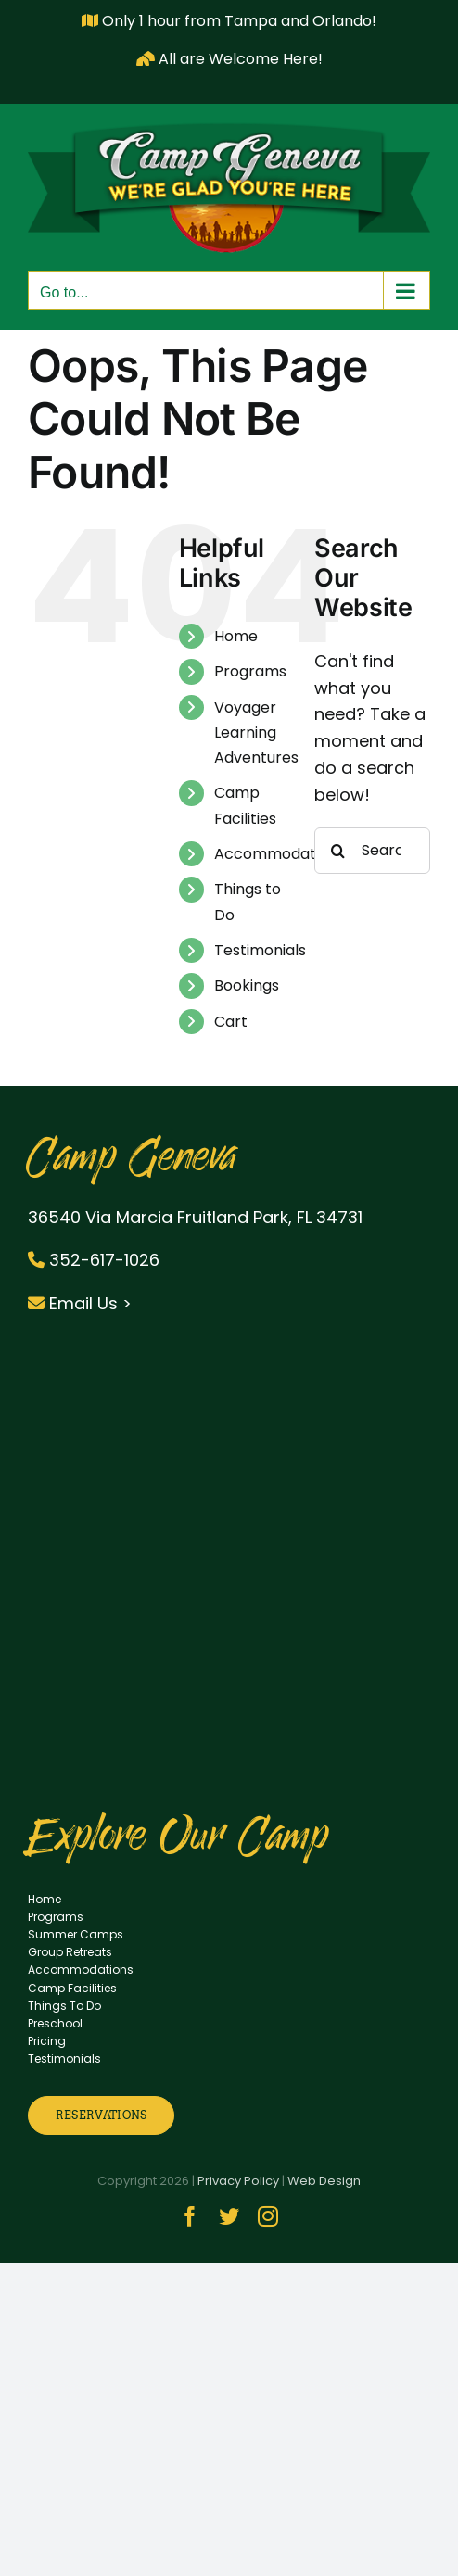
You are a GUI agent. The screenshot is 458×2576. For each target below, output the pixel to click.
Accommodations (279, 854)
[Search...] (372, 850)
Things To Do (64, 2006)
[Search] (337, 850)
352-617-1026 (93, 1259)
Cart (231, 1021)
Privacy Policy (238, 2181)
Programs (250, 671)
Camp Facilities (72, 1988)
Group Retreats (70, 1952)
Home (236, 636)
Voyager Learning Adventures (256, 732)
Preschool (55, 2023)
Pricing (47, 2041)
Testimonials (260, 950)
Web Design (324, 2181)
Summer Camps (75, 1934)
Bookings (246, 985)
